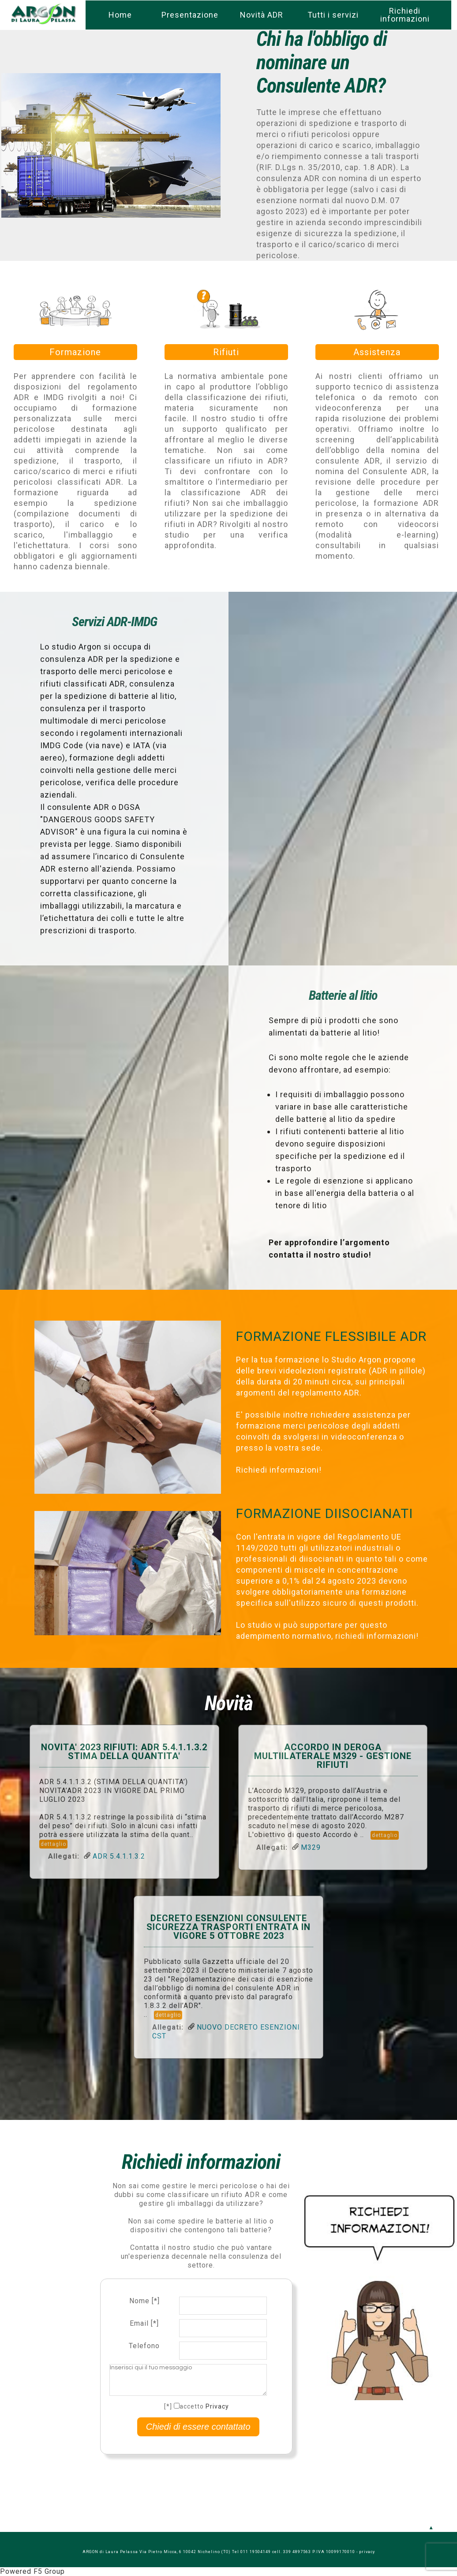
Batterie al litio (343, 995)
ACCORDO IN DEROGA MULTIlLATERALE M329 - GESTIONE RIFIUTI (333, 1756)
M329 (311, 1847)
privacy (367, 2552)
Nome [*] (144, 2301)
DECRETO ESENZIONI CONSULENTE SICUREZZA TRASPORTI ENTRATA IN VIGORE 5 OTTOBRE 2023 (228, 1927)
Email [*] (144, 2323)
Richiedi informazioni (201, 2162)
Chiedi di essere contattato (198, 2426)
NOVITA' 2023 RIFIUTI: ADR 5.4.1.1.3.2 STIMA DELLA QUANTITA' (124, 1751)
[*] (168, 2406)
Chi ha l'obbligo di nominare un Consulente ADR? (321, 62)
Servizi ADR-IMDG (114, 621)
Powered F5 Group (32, 2571)
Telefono (144, 2346)
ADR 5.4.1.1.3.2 (119, 1856)
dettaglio (53, 1844)
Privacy (217, 2406)
